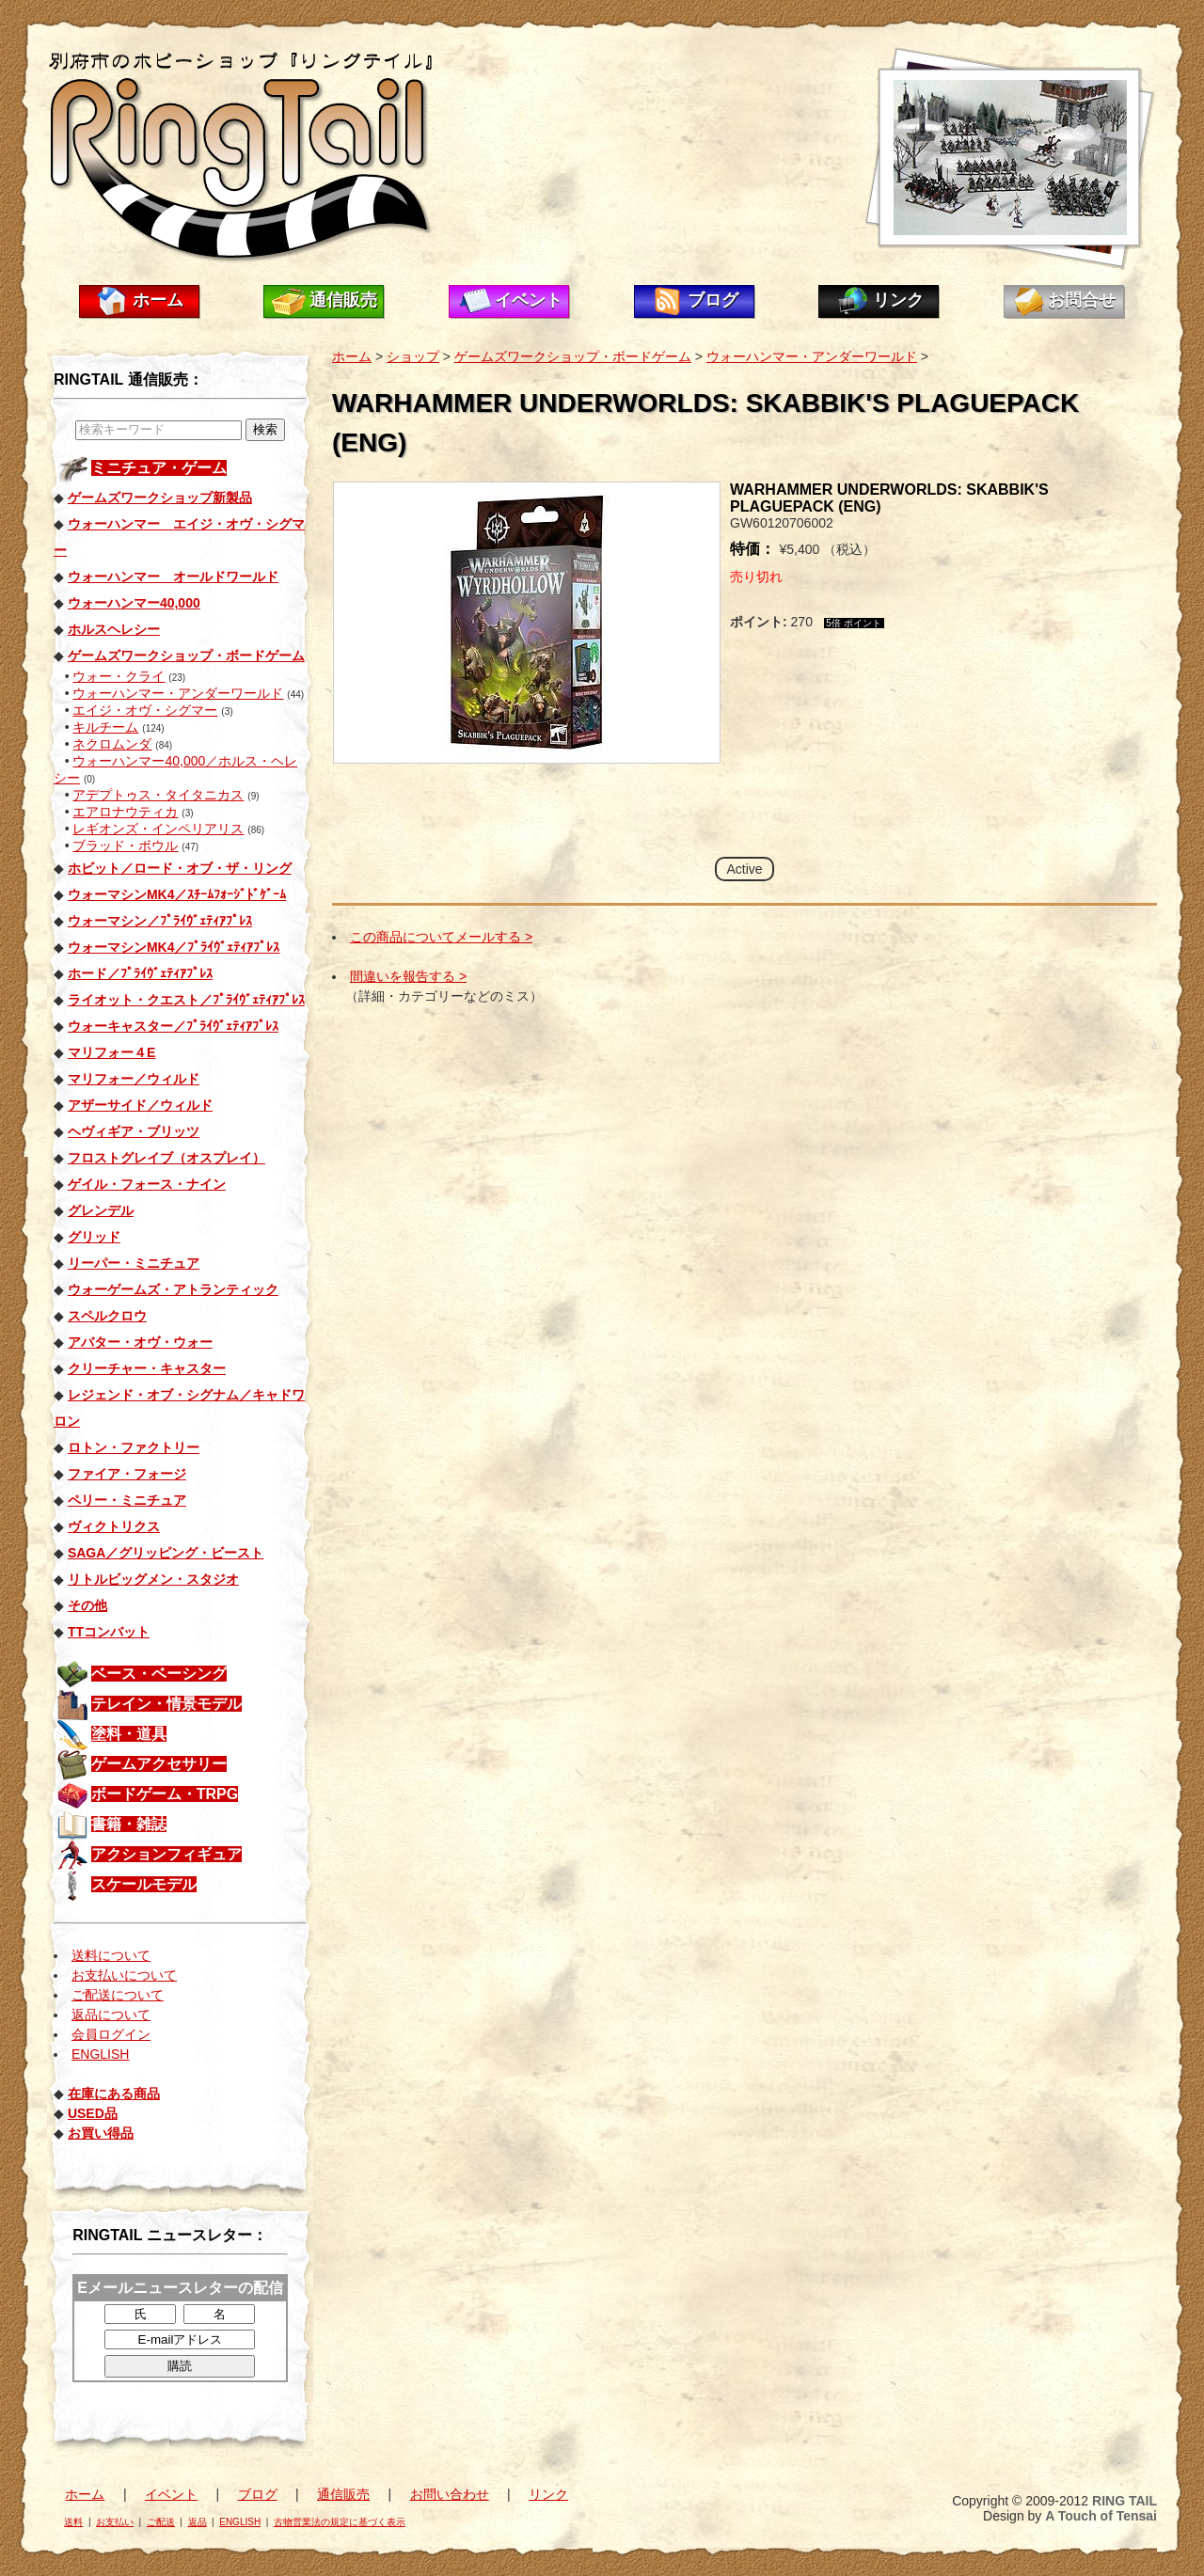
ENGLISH (100, 2054)
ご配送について (117, 1994)
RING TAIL (1124, 2500)
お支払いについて (124, 1975)
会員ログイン (110, 2034)
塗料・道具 (128, 1734)
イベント (528, 300)
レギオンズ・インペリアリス (158, 828)
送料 (73, 2522)
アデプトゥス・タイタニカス (158, 794)
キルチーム (105, 727)
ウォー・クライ (118, 676)
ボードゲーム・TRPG (164, 1794)
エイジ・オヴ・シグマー (144, 710)
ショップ (413, 356)
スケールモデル (144, 1884)
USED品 (93, 2113)
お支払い (115, 2522)
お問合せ (1082, 300)
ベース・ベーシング (159, 1674)
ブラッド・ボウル (125, 845)
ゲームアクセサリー (159, 1764)
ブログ (713, 300)
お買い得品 (101, 2133)
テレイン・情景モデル (166, 1704)
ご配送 (161, 2522)
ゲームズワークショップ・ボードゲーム (572, 356)
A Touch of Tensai (1101, 2515)
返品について (110, 2014)
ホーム (158, 300)
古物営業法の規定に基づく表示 (339, 2522)
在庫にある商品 (114, 2093)
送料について (110, 1955)
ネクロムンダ (111, 743)
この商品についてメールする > (441, 936)
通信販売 (343, 300)
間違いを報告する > (408, 976)
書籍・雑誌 (128, 1824)
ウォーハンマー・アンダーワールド (177, 693)
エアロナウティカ (125, 811)
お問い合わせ (449, 2494)
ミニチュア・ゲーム (159, 468)
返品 (197, 2522)
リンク (898, 300)
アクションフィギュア (166, 1854)
